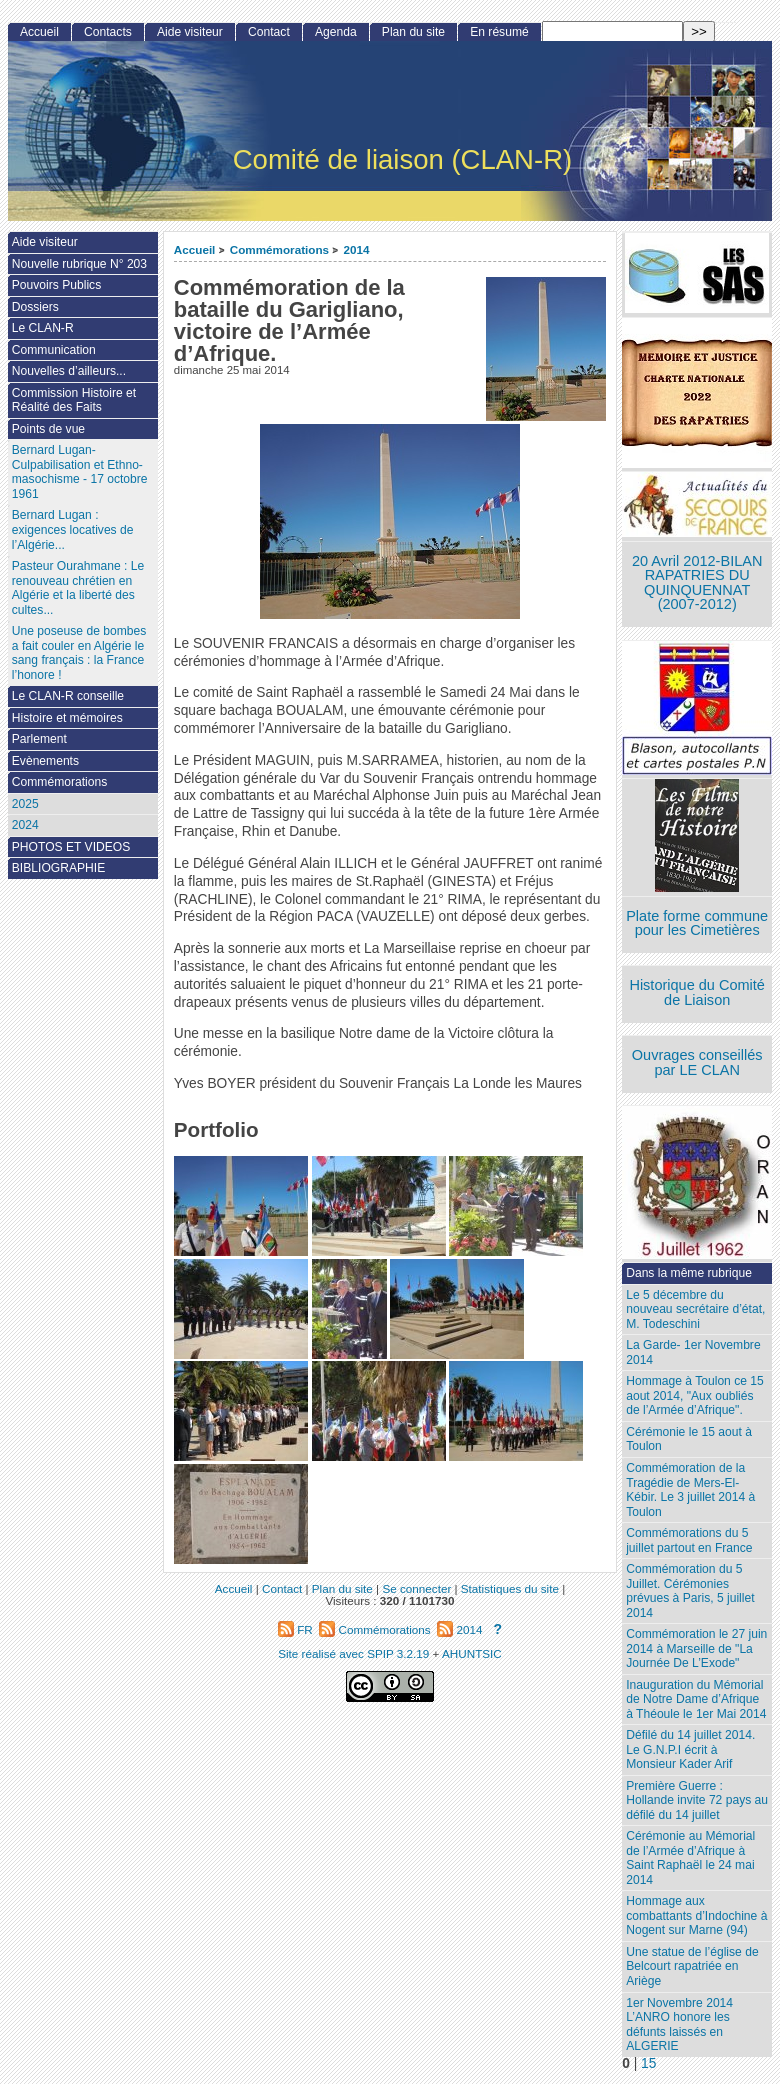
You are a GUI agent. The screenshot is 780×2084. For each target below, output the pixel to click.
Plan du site (413, 32)
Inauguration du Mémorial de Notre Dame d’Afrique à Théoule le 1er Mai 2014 (696, 1699)
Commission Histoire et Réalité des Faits (74, 400)
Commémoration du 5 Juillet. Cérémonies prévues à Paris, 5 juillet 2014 (690, 1591)
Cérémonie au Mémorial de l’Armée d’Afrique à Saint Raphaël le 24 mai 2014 (690, 1858)
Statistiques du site (510, 1588)
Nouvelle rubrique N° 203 (79, 264)
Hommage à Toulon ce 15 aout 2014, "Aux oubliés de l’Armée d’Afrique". (695, 1395)
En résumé (499, 32)
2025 (25, 804)
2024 (25, 825)
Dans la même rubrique (689, 1273)
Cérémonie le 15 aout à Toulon (689, 1439)
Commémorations (279, 249)
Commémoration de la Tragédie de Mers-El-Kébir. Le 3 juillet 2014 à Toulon (690, 1490)
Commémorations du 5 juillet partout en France (689, 1540)
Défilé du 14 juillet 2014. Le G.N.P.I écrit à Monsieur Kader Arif (690, 1749)
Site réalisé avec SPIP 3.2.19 (353, 1653)
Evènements (45, 761)
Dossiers (35, 307)
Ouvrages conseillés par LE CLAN (697, 1062)
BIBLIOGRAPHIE (58, 868)
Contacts (108, 32)
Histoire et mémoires (67, 718)
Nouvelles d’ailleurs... (69, 371)
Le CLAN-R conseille (68, 696)
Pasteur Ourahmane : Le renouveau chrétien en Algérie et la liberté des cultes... (78, 588)
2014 (356, 249)
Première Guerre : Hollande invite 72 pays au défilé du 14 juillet (697, 1800)
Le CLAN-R (43, 328)
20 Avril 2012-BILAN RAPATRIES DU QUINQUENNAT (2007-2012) (697, 583)
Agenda (336, 32)
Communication (54, 350)
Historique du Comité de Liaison (697, 992)
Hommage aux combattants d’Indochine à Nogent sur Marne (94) (696, 1915)
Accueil (195, 249)
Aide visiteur (190, 32)
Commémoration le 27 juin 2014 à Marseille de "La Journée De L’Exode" (696, 1648)
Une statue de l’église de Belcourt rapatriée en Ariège (692, 1966)
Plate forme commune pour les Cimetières (697, 923)
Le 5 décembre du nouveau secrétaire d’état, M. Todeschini (695, 1309)
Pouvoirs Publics (56, 285)
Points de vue (48, 429)
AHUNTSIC (472, 1653)
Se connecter (416, 1588)
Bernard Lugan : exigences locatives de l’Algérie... (73, 529)
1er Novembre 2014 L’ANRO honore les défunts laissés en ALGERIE (679, 2025)
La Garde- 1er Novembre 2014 (693, 1352)
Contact (269, 32)
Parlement (39, 739)
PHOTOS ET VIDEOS (71, 847)
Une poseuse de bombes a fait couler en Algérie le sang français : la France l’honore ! (79, 653)
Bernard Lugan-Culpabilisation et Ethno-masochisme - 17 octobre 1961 (80, 472)
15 (648, 2063)
